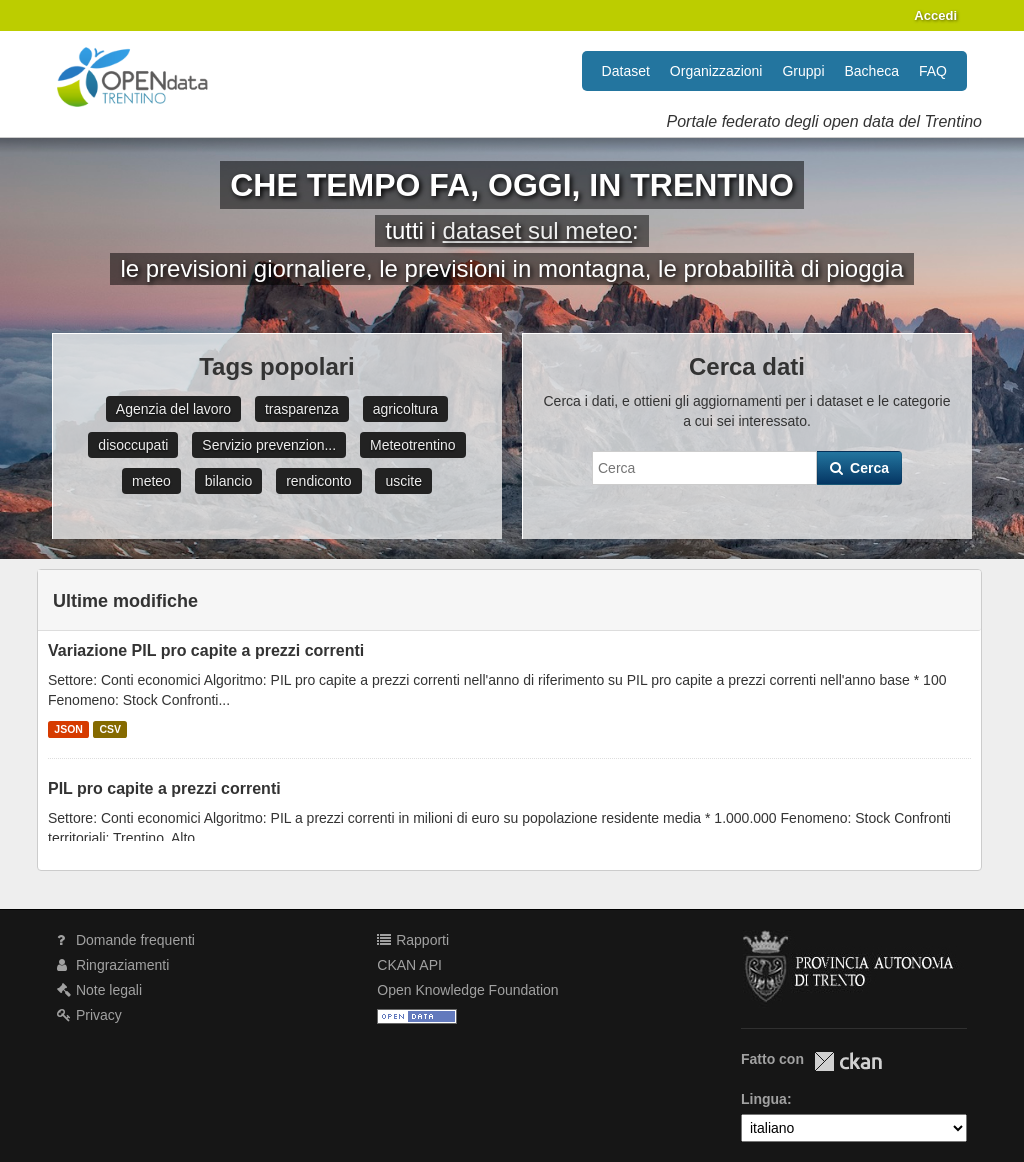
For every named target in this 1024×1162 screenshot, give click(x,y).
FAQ (933, 71)
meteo (151, 481)
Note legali (99, 990)
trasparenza (302, 409)
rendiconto (318, 481)
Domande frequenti (126, 940)
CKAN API (409, 965)
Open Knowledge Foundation (467, 990)
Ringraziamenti (113, 965)
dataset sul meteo (537, 230)
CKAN (848, 1061)
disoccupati (133, 445)
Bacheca (872, 71)
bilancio (228, 481)
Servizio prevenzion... (269, 445)
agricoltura (405, 409)
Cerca (859, 468)
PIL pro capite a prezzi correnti (164, 788)
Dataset (626, 71)
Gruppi (803, 71)
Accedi (935, 15)
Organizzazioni (716, 71)
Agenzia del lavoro (173, 409)
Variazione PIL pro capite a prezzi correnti (206, 650)
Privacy (89, 1015)
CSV (110, 729)
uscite (403, 481)
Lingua (764, 1099)
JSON (68, 729)
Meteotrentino (413, 445)
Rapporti (413, 940)
